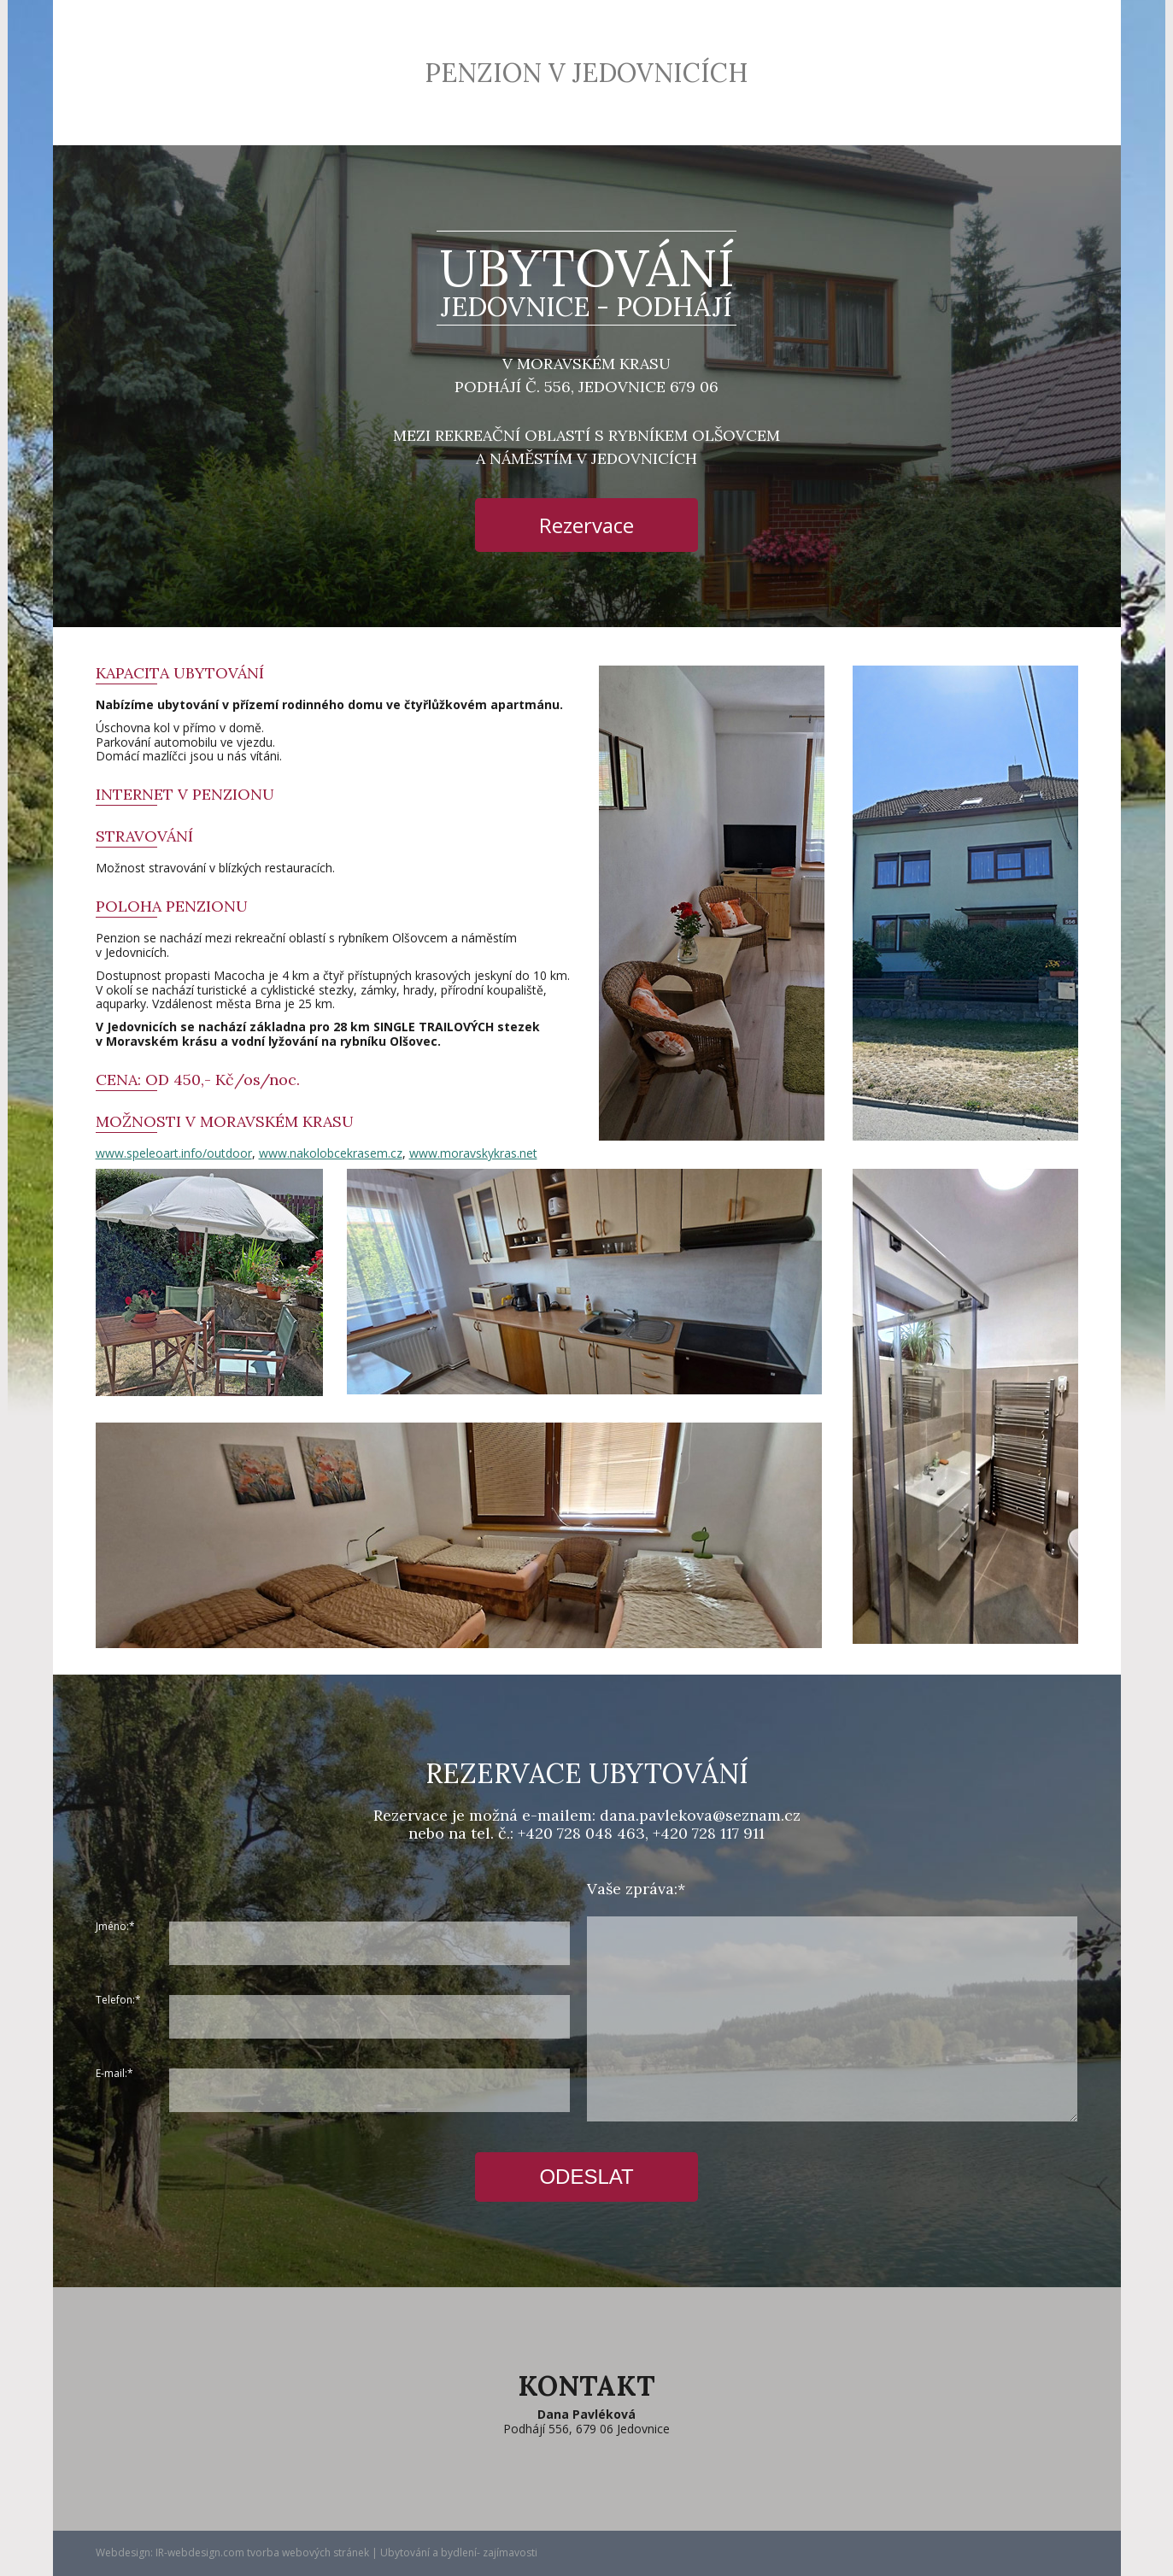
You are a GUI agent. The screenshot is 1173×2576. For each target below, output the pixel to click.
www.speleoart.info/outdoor (174, 1153)
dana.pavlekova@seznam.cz (700, 1815)
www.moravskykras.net (473, 1153)
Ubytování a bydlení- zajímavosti (458, 2552)
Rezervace (586, 525)
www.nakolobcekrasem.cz (330, 1153)
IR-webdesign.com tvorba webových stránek (262, 2552)
